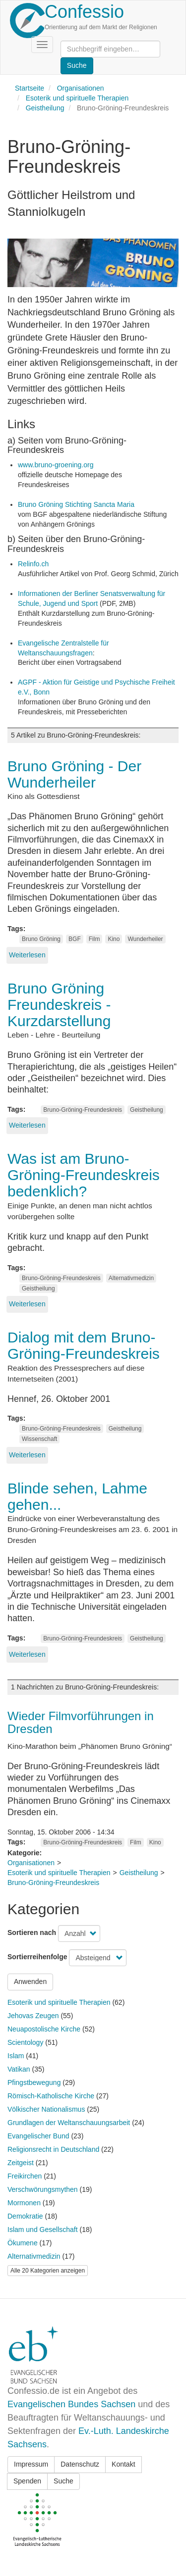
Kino (114, 939)
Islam (15, 2056)
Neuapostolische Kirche (43, 2029)
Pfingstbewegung (34, 2082)
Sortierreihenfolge (37, 1957)
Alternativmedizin (131, 1278)
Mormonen (24, 2203)
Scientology (25, 2042)
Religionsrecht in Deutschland (53, 2149)
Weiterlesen (27, 955)
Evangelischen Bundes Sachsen (71, 2404)
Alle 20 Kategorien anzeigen (47, 2270)
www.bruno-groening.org (56, 465)
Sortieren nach (31, 1932)
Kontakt (123, 2464)
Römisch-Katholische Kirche (50, 2096)
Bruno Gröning (41, 939)
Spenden (27, 2481)
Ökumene (22, 2243)
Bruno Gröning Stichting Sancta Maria (76, 504)
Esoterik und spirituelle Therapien (77, 98)
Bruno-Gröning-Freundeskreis (82, 1109)
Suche (63, 2481)
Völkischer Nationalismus (46, 2109)
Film (94, 939)
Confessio (84, 11)
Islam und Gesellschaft (42, 2229)
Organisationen (80, 88)
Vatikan (18, 2069)
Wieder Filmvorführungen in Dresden (80, 1722)
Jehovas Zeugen (33, 2016)
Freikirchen (24, 2176)
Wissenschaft (39, 1439)
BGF (74, 939)
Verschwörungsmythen (42, 2189)
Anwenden (30, 1981)
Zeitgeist (20, 2163)
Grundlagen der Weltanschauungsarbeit (68, 2123)
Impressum (31, 2464)
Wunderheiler (145, 939)
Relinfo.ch (33, 564)
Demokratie (25, 2216)
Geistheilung (45, 108)
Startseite (29, 88)
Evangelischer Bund (38, 2136)
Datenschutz (80, 2464)
